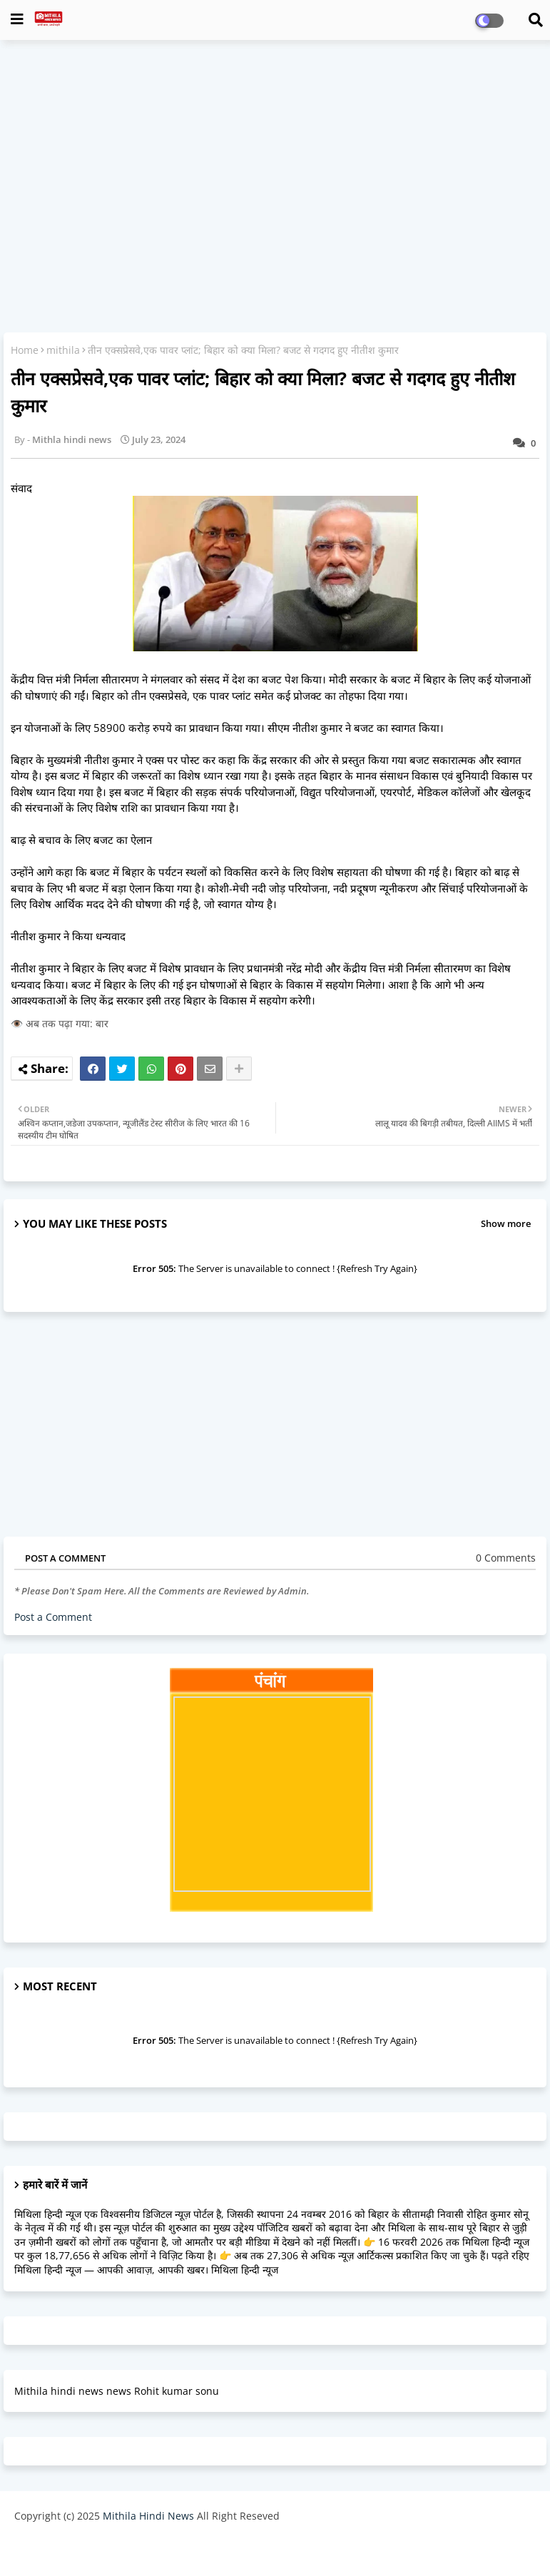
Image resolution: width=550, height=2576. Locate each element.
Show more (506, 1223)
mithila (63, 350)
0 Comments (506, 1557)
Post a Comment (53, 1617)
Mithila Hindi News (148, 2515)
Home (25, 350)
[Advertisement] (275, 154)
